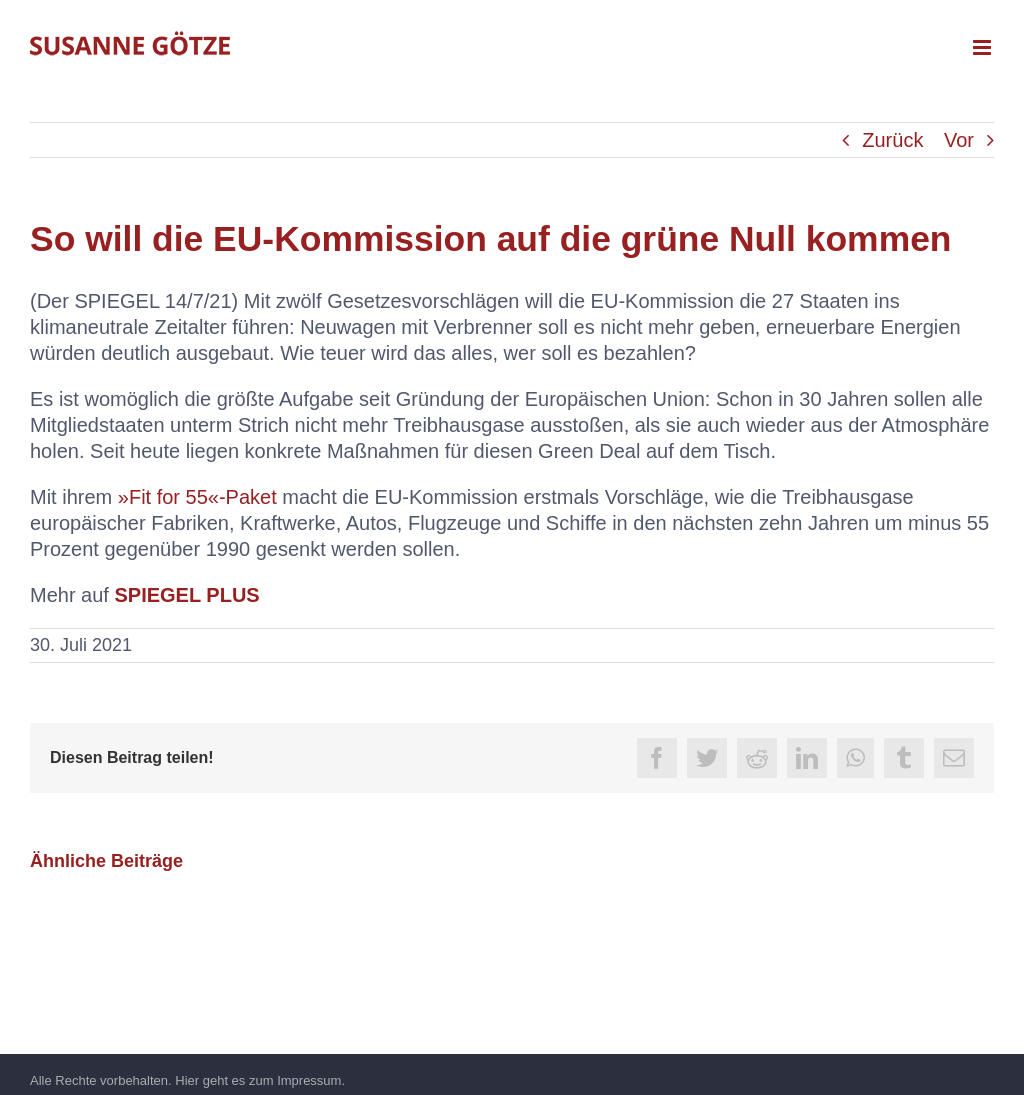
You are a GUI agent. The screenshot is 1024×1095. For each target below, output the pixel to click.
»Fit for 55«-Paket (197, 497)
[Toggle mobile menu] (983, 47)
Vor (959, 140)
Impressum (309, 1080)
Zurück (892, 140)
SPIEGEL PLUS (186, 595)
